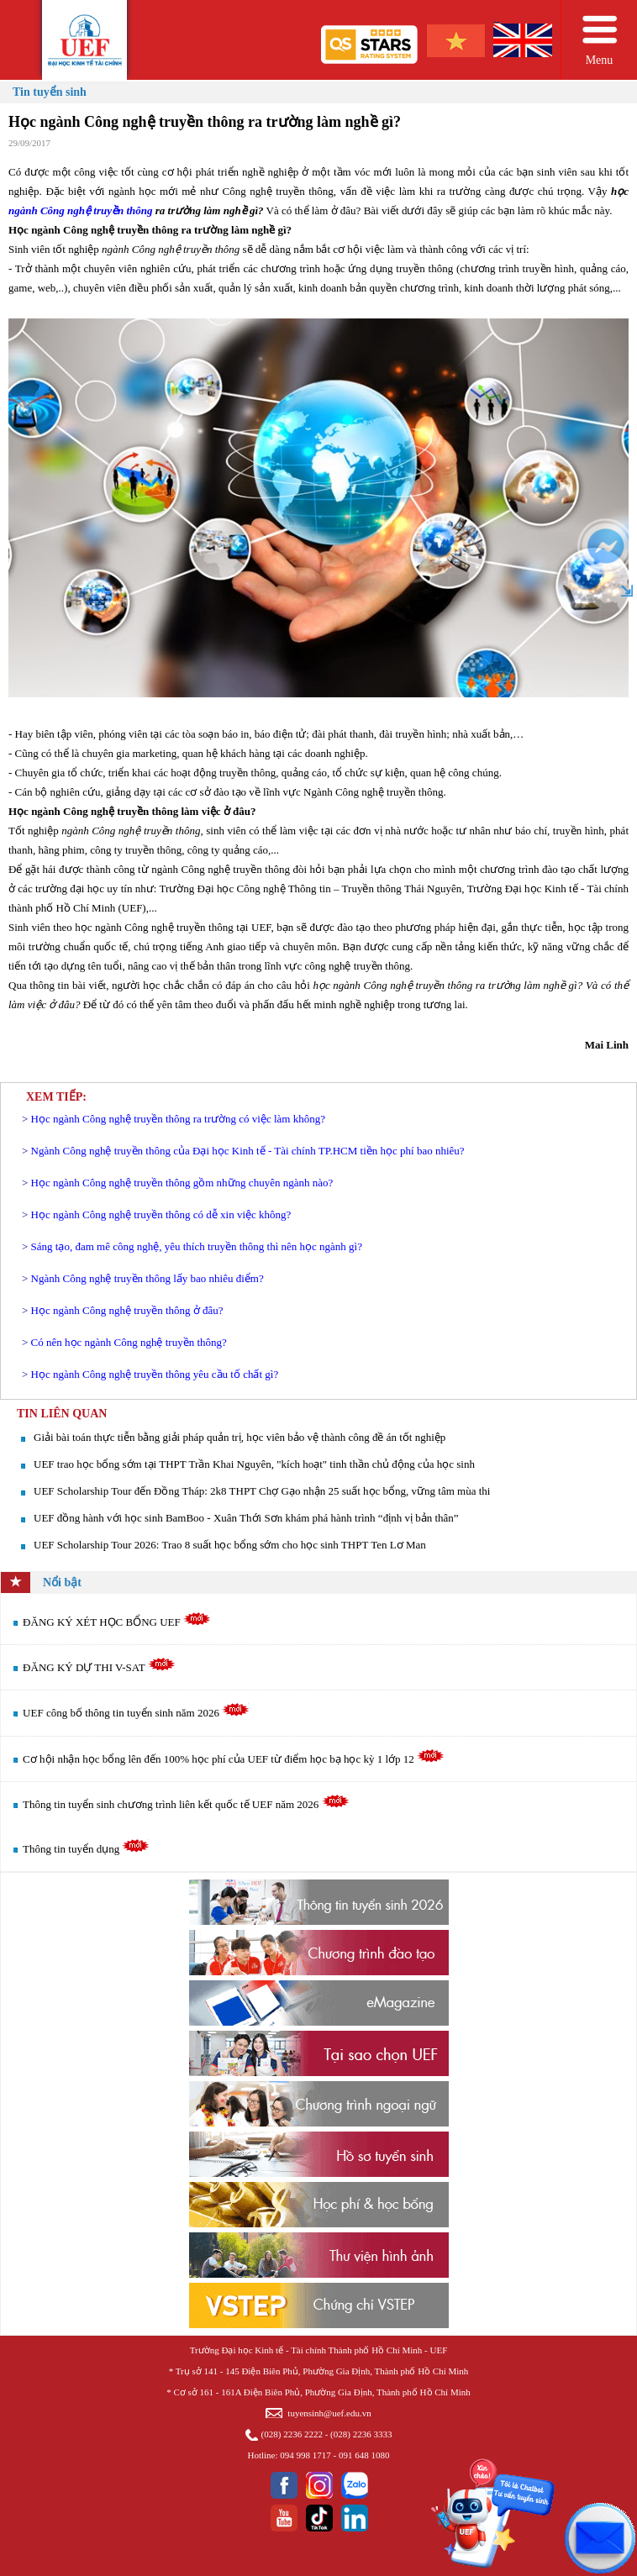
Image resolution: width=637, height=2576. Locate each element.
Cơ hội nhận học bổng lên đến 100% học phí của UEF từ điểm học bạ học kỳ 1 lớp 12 (234, 1759)
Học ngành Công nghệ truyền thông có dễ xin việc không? (161, 1214)
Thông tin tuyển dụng (86, 1849)
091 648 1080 (364, 2455)
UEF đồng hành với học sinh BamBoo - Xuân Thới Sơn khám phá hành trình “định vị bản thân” (246, 1517)
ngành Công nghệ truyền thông (80, 210)
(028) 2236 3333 (361, 2434)
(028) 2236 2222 (292, 2434)
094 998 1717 (305, 2455)
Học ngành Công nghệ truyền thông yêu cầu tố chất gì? (155, 1374)
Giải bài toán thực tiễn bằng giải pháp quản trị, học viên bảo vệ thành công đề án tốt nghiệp (239, 1437)
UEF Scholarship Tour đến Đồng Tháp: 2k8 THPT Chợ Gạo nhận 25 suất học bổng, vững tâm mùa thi (262, 1491)
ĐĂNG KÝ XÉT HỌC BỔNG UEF (117, 1622)
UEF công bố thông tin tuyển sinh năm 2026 (136, 1712)
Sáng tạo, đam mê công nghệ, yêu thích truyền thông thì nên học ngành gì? (196, 1246)
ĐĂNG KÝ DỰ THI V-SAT (99, 1667)
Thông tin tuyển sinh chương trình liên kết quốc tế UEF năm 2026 (186, 1804)
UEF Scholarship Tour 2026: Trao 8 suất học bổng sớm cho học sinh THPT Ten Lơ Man (230, 1544)
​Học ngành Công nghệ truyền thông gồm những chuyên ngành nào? (182, 1182)
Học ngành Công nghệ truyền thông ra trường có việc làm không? (178, 1118)
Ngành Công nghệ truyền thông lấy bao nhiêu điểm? (147, 1278)
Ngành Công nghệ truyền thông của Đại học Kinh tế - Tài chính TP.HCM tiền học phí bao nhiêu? (248, 1150)
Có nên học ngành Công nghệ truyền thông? (129, 1342)
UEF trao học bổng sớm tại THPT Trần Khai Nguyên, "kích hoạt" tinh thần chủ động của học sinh (254, 1464)
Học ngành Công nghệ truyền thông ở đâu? (127, 1310)
